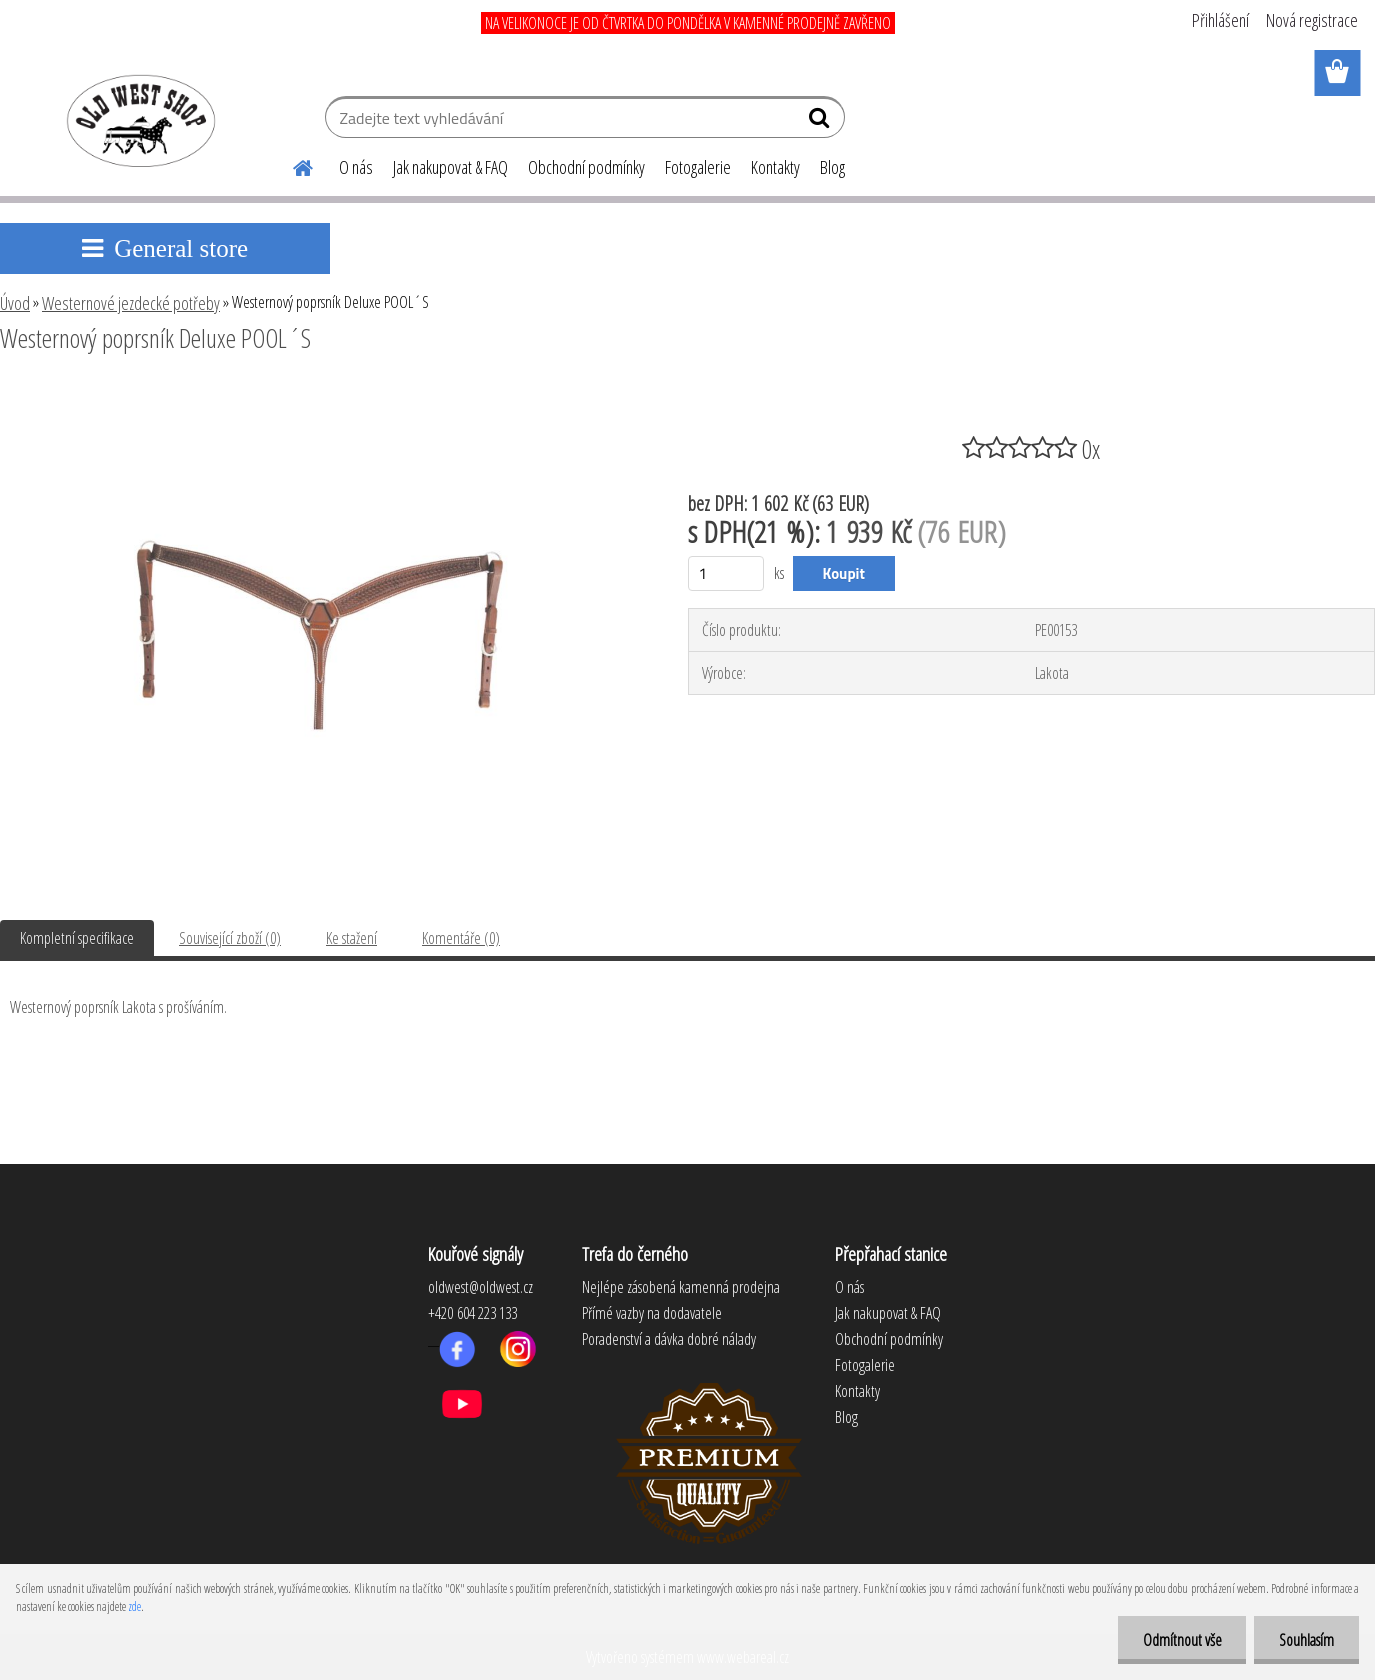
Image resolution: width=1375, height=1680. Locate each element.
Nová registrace (1312, 20)
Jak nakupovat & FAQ (450, 167)
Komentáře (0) (461, 938)
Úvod (15, 303)
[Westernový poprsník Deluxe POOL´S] (320, 393)
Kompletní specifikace (77, 938)
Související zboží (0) (230, 938)
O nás (356, 167)
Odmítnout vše (1181, 1640)
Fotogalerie (698, 167)
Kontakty (775, 167)
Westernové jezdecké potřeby (131, 303)
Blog (832, 167)
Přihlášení (1220, 20)
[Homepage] (291, 165)
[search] (821, 122)
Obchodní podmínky (586, 167)
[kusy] (726, 573)
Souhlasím (1306, 1640)
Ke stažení (351, 938)
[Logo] (137, 120)
